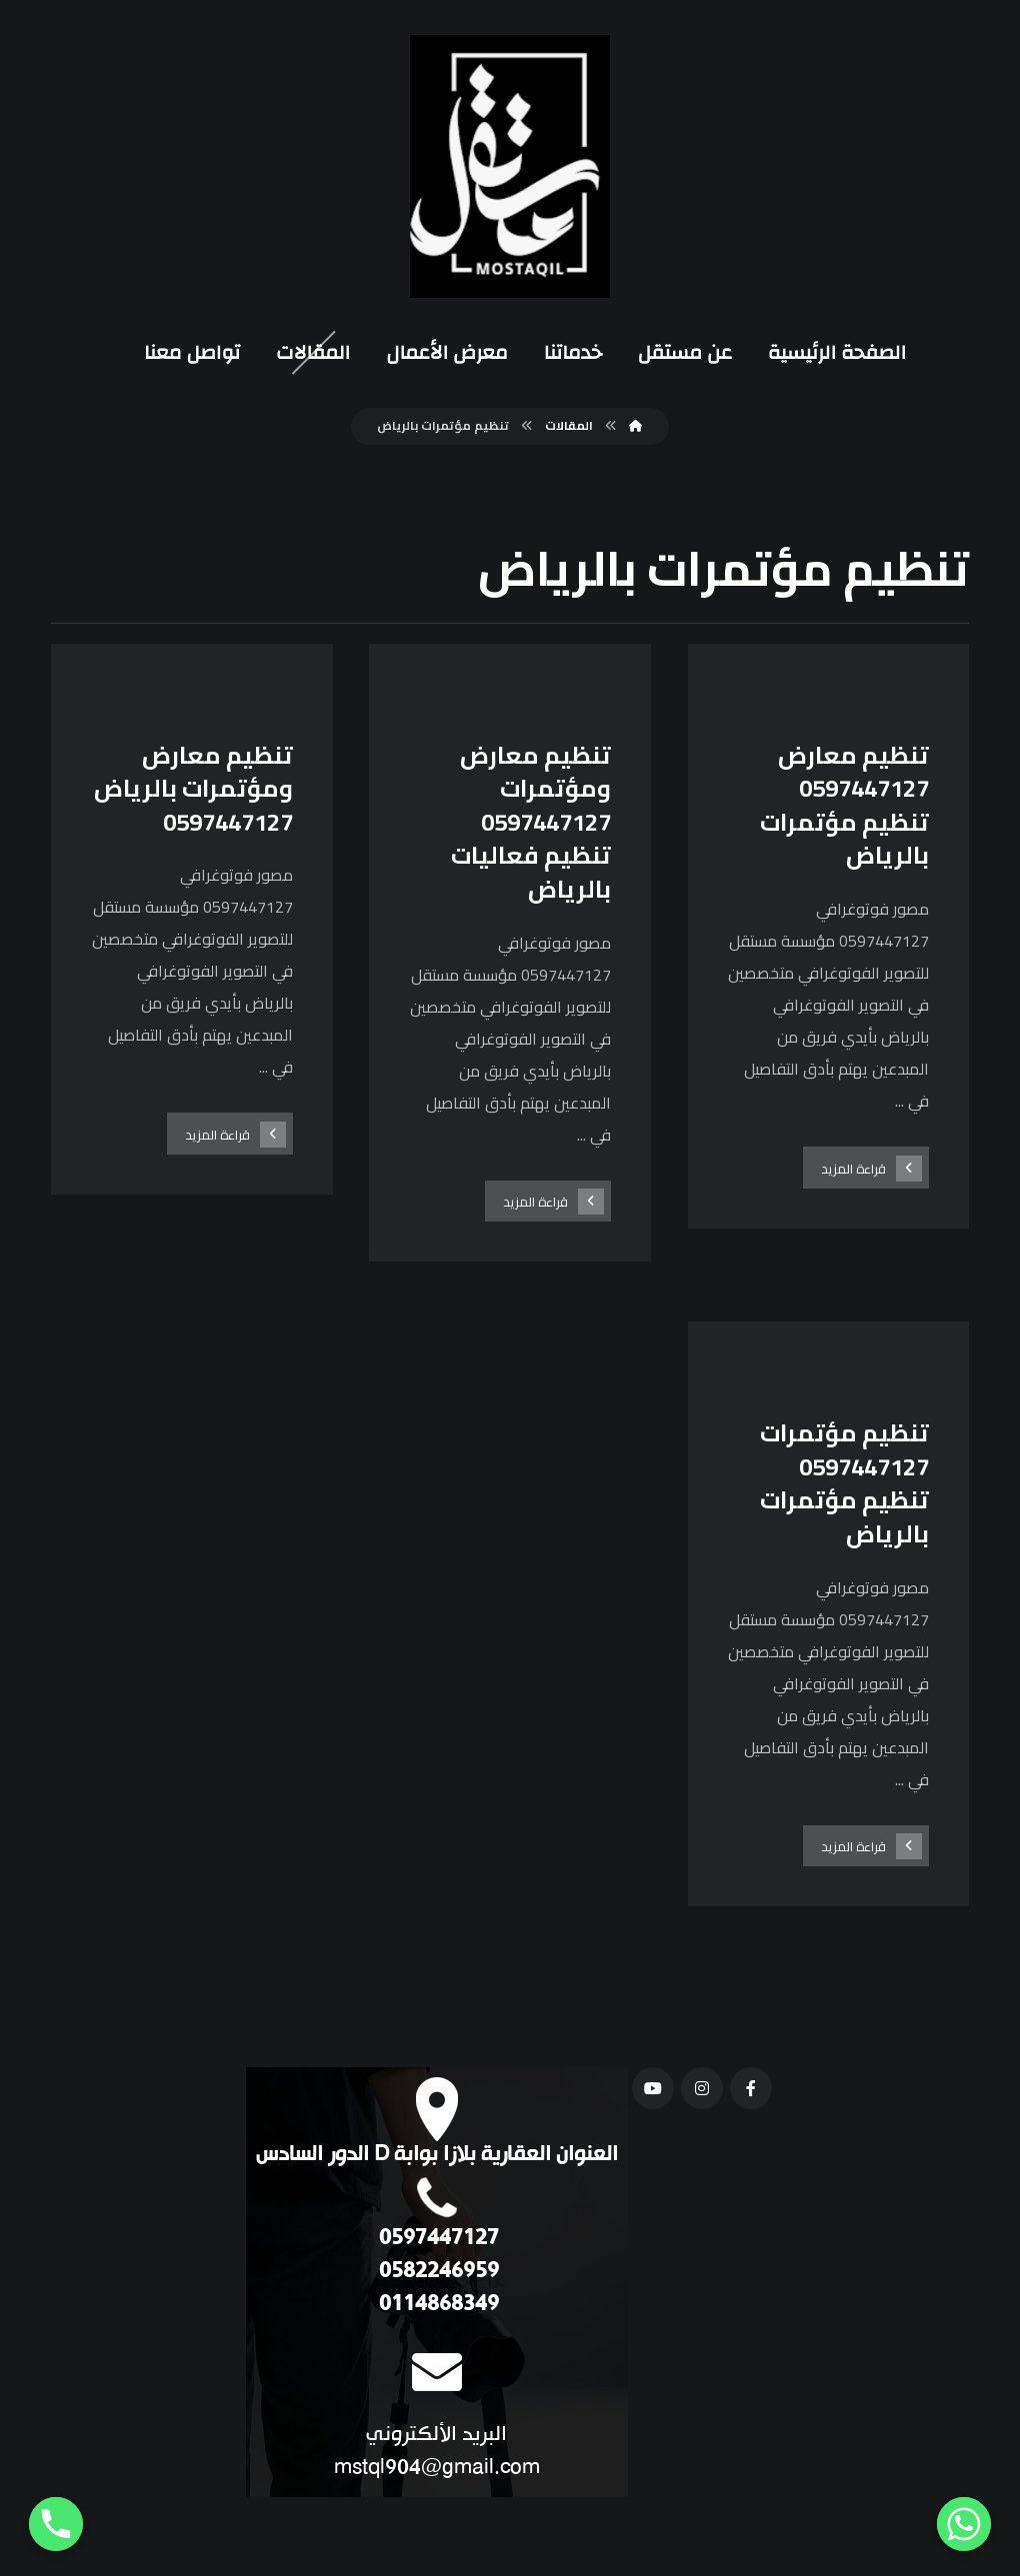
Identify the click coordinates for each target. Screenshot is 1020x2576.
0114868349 (436, 2307)
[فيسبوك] (751, 2091)
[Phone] (56, 2524)
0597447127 (436, 2241)
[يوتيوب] (653, 2091)
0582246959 (436, 2274)
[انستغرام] (702, 2091)
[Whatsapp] (964, 2524)
